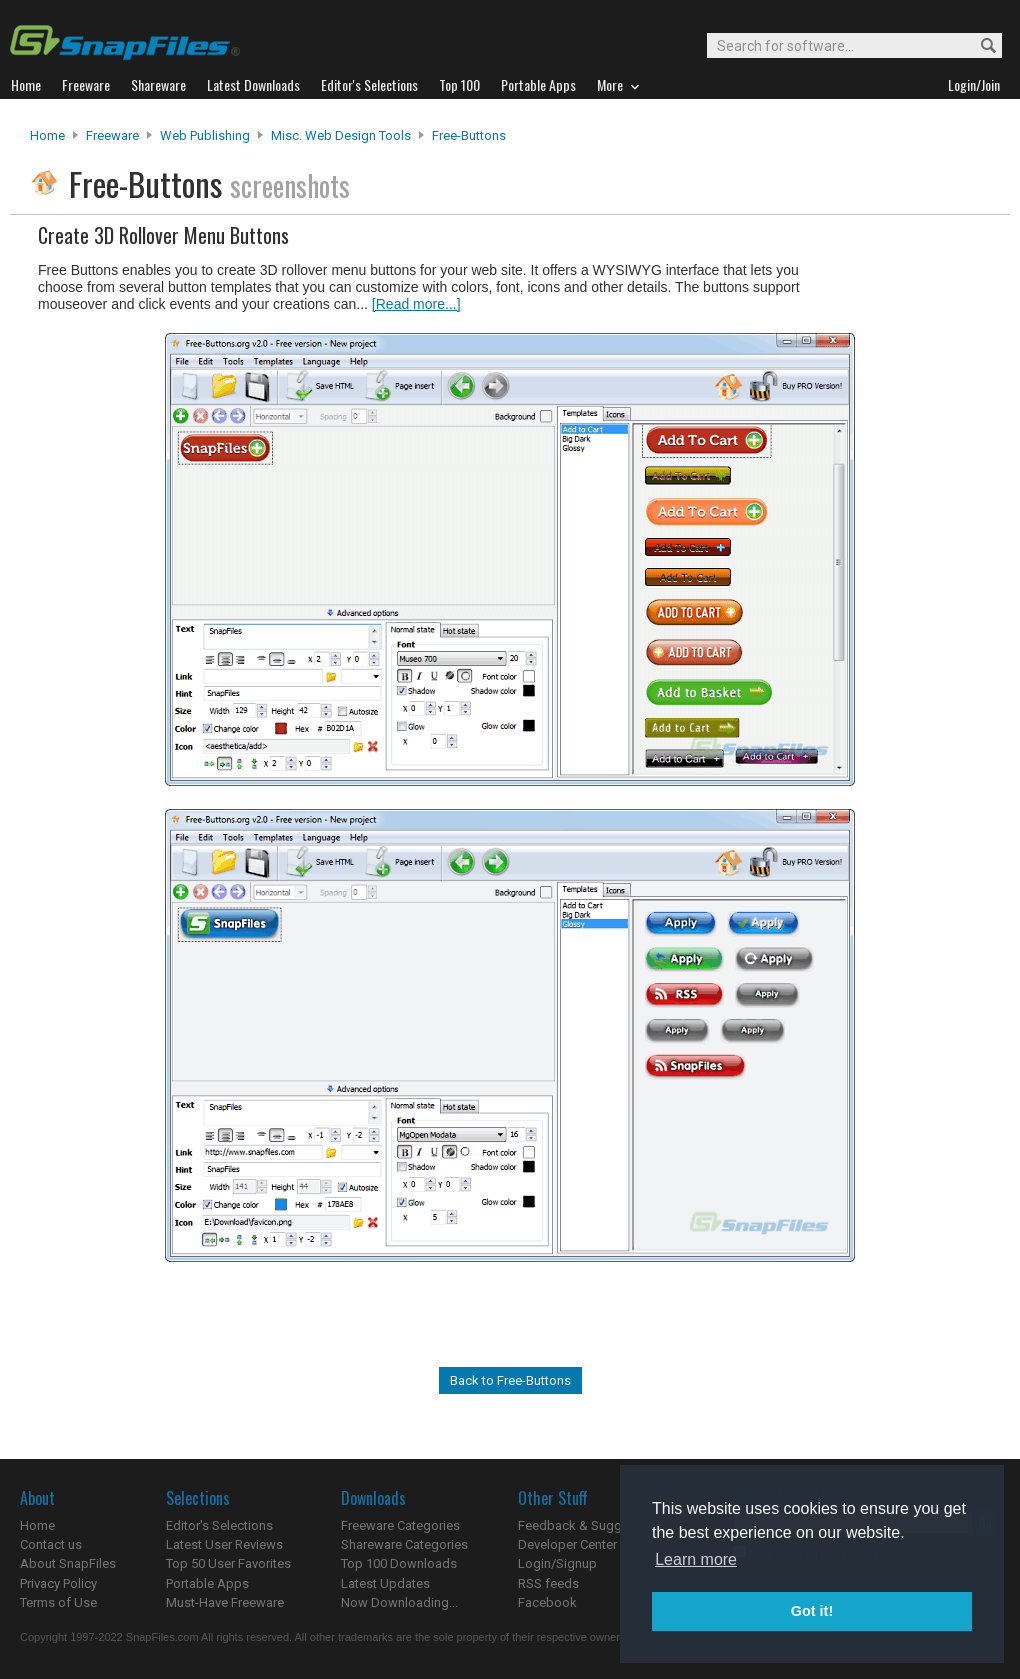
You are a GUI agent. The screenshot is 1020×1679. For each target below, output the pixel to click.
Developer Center (567, 1544)
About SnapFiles (68, 1563)
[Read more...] (416, 304)
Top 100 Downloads (399, 1563)
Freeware (112, 135)
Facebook (547, 1602)
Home (47, 135)
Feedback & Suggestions (591, 1525)
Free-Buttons (469, 135)
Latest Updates (385, 1583)
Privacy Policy (58, 1583)
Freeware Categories (400, 1525)
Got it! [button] (812, 1611)
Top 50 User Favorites (228, 1563)
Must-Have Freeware (225, 1602)
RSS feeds (548, 1583)
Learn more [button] (696, 1559)
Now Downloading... (399, 1602)
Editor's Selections (219, 1525)
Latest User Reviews (224, 1544)
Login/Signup (557, 1563)
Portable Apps (207, 1583)
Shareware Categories (404, 1544)
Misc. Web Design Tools (341, 135)
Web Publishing (205, 135)
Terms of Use (58, 1602)
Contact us (51, 1544)
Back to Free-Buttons (510, 1380)
